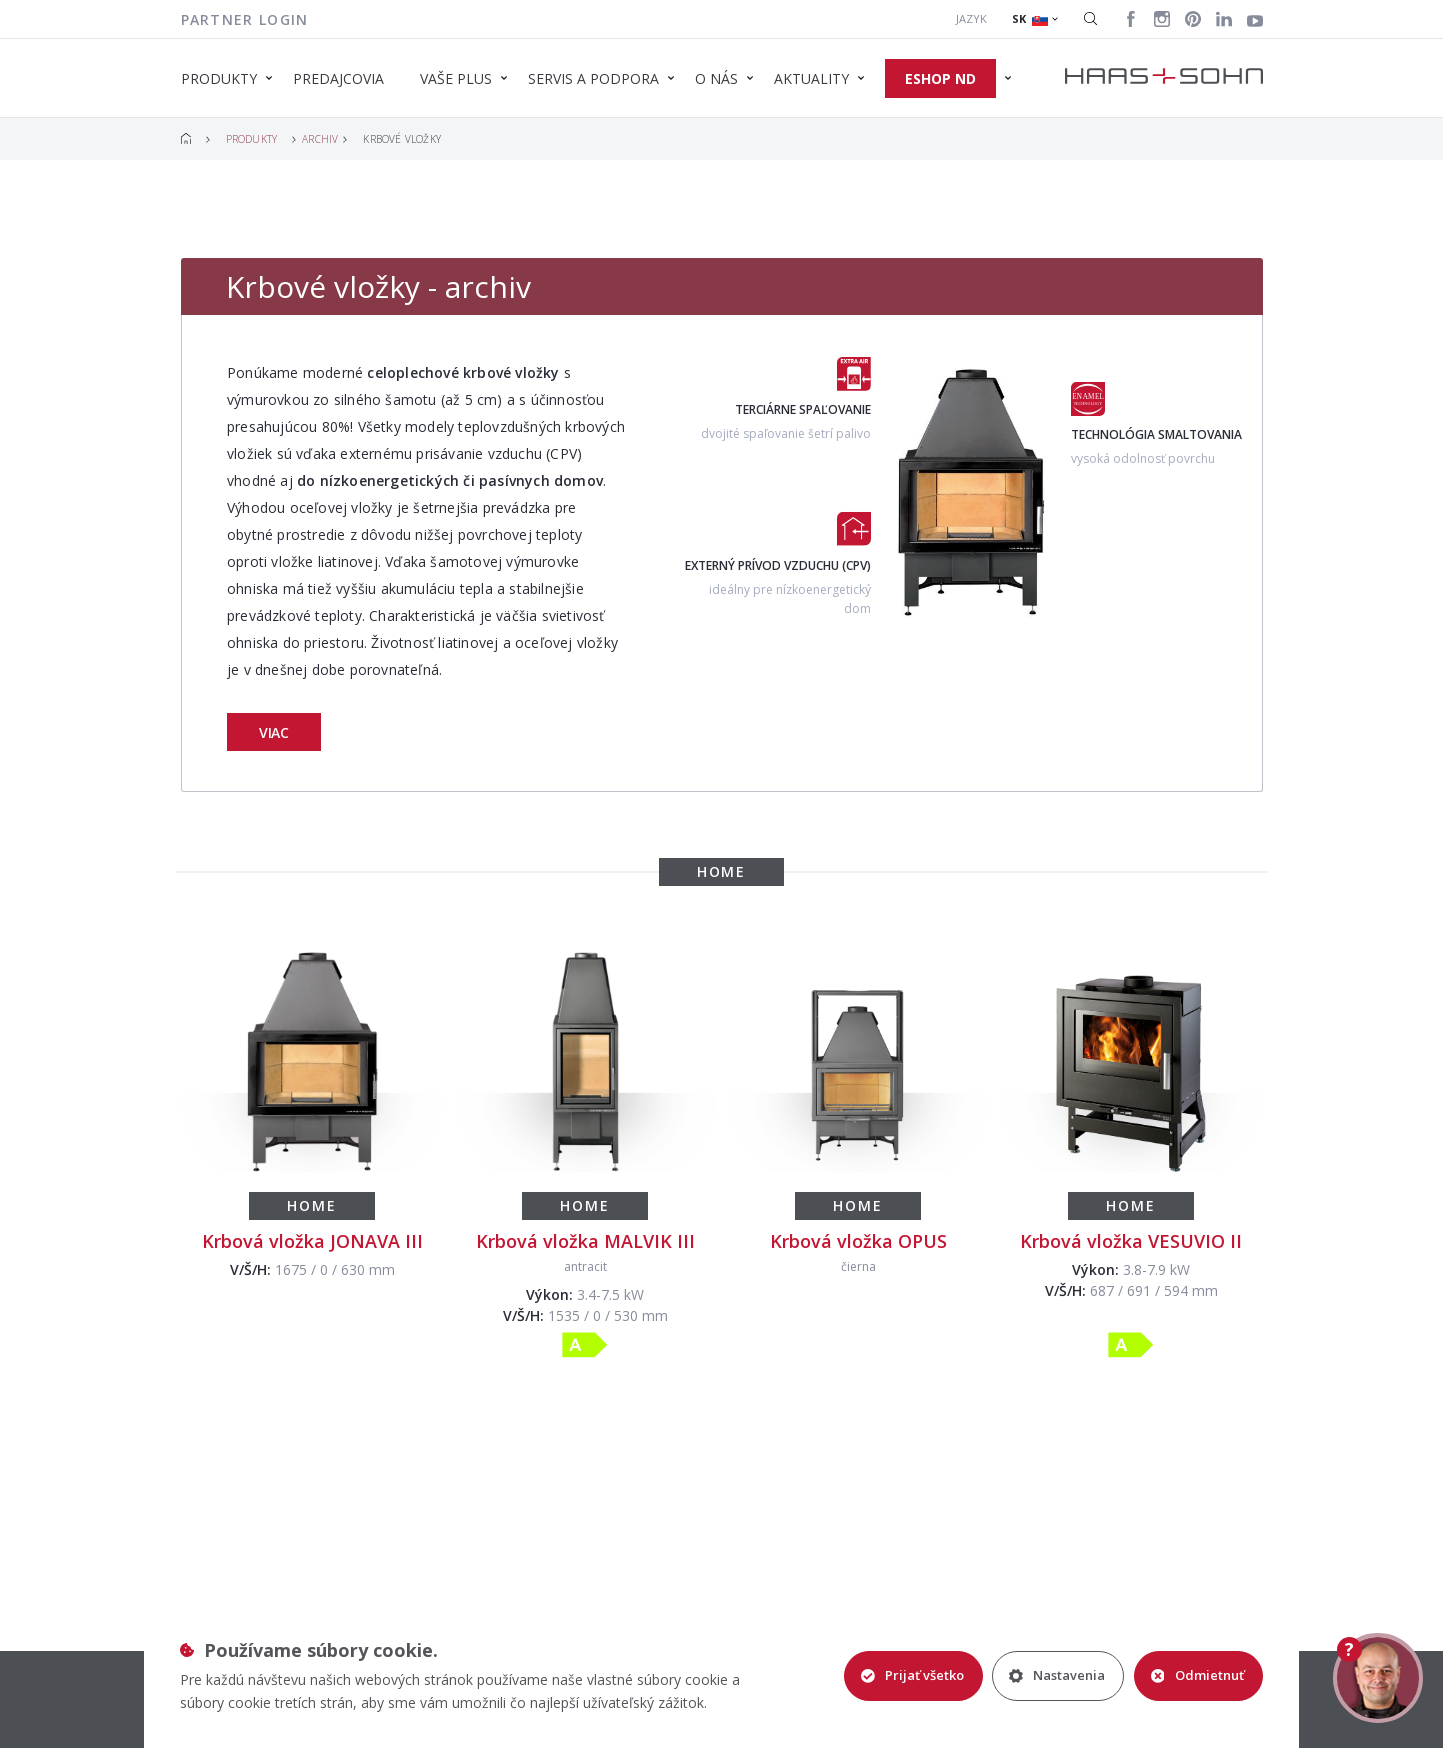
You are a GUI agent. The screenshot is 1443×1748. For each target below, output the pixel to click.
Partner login (245, 19)
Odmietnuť (1197, 1675)
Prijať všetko (911, 1675)
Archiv (320, 139)
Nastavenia (1057, 1675)
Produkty (252, 139)
